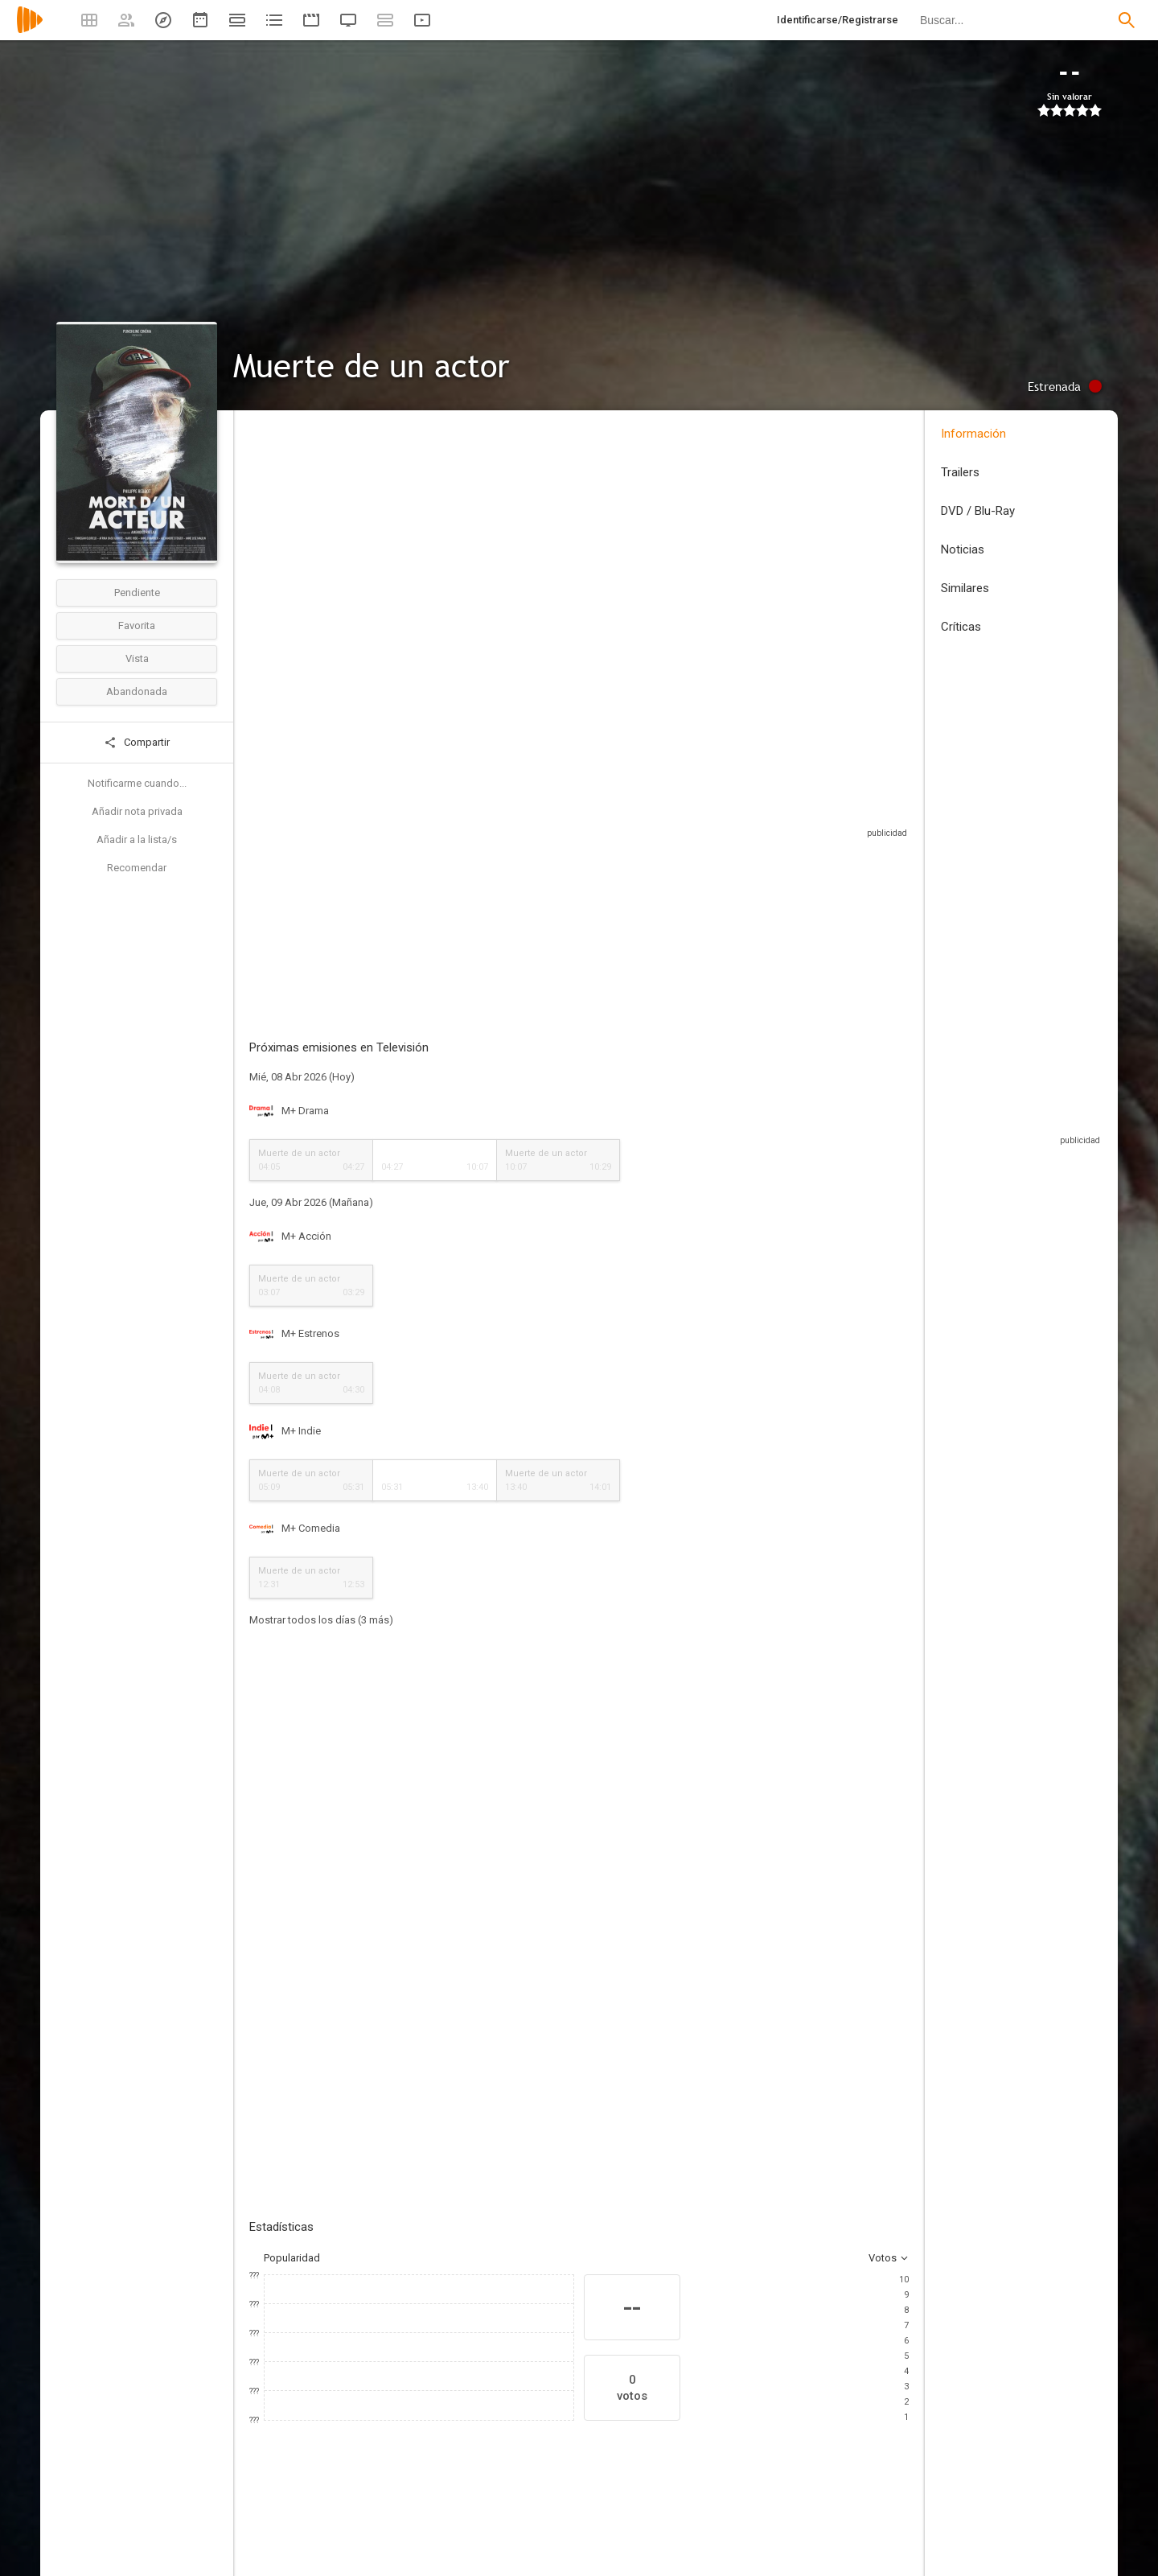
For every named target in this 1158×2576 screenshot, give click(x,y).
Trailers (960, 472)
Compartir (137, 742)
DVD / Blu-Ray (978, 511)
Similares (965, 588)
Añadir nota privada (137, 811)
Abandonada (136, 691)
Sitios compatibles (736, 836)
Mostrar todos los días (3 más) (321, 1584)
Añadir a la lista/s (136, 839)
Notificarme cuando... (137, 783)
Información (973, 433)
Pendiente (137, 592)
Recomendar (136, 868)
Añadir (370, 1759)
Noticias (962, 549)
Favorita (136, 625)
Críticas (961, 626)
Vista (137, 658)
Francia (266, 530)
